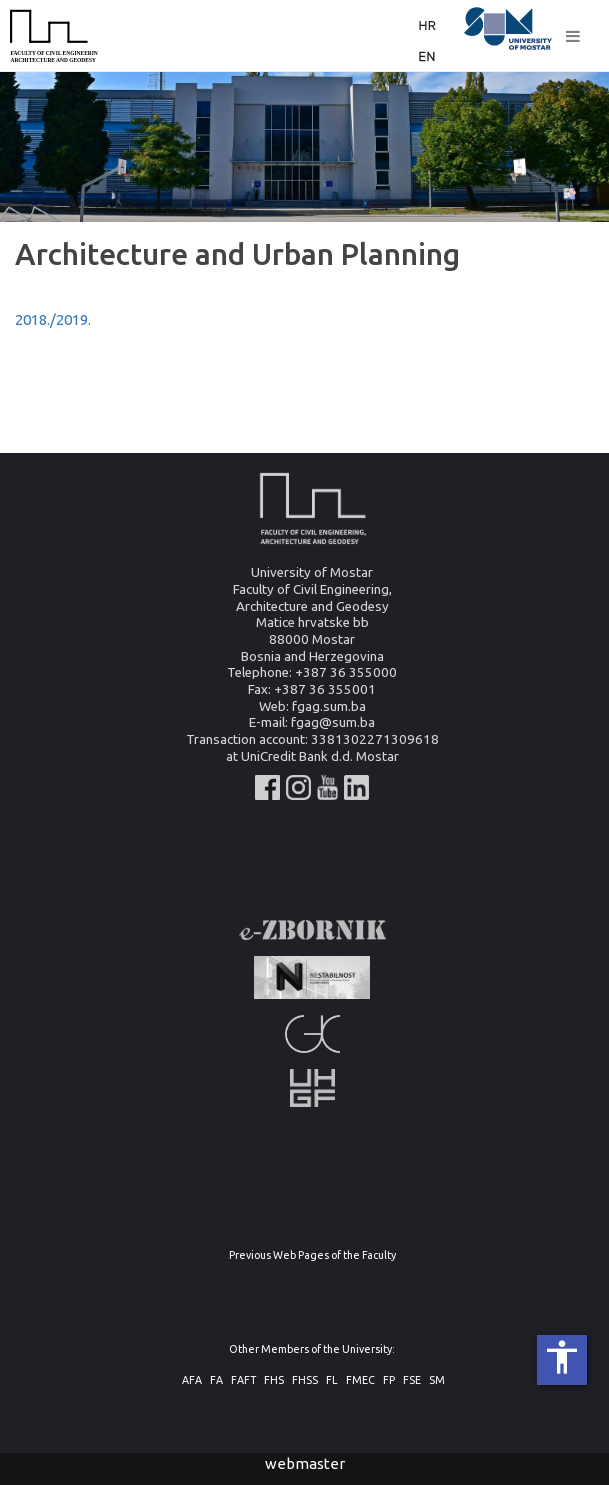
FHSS (305, 1380)
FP (389, 1380)
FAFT (243, 1380)
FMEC (360, 1380)
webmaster (305, 1463)
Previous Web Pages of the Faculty (312, 1255)
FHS (274, 1380)
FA (216, 1380)
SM (437, 1380)
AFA (192, 1380)
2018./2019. (53, 319)
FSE (412, 1380)
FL (332, 1380)
